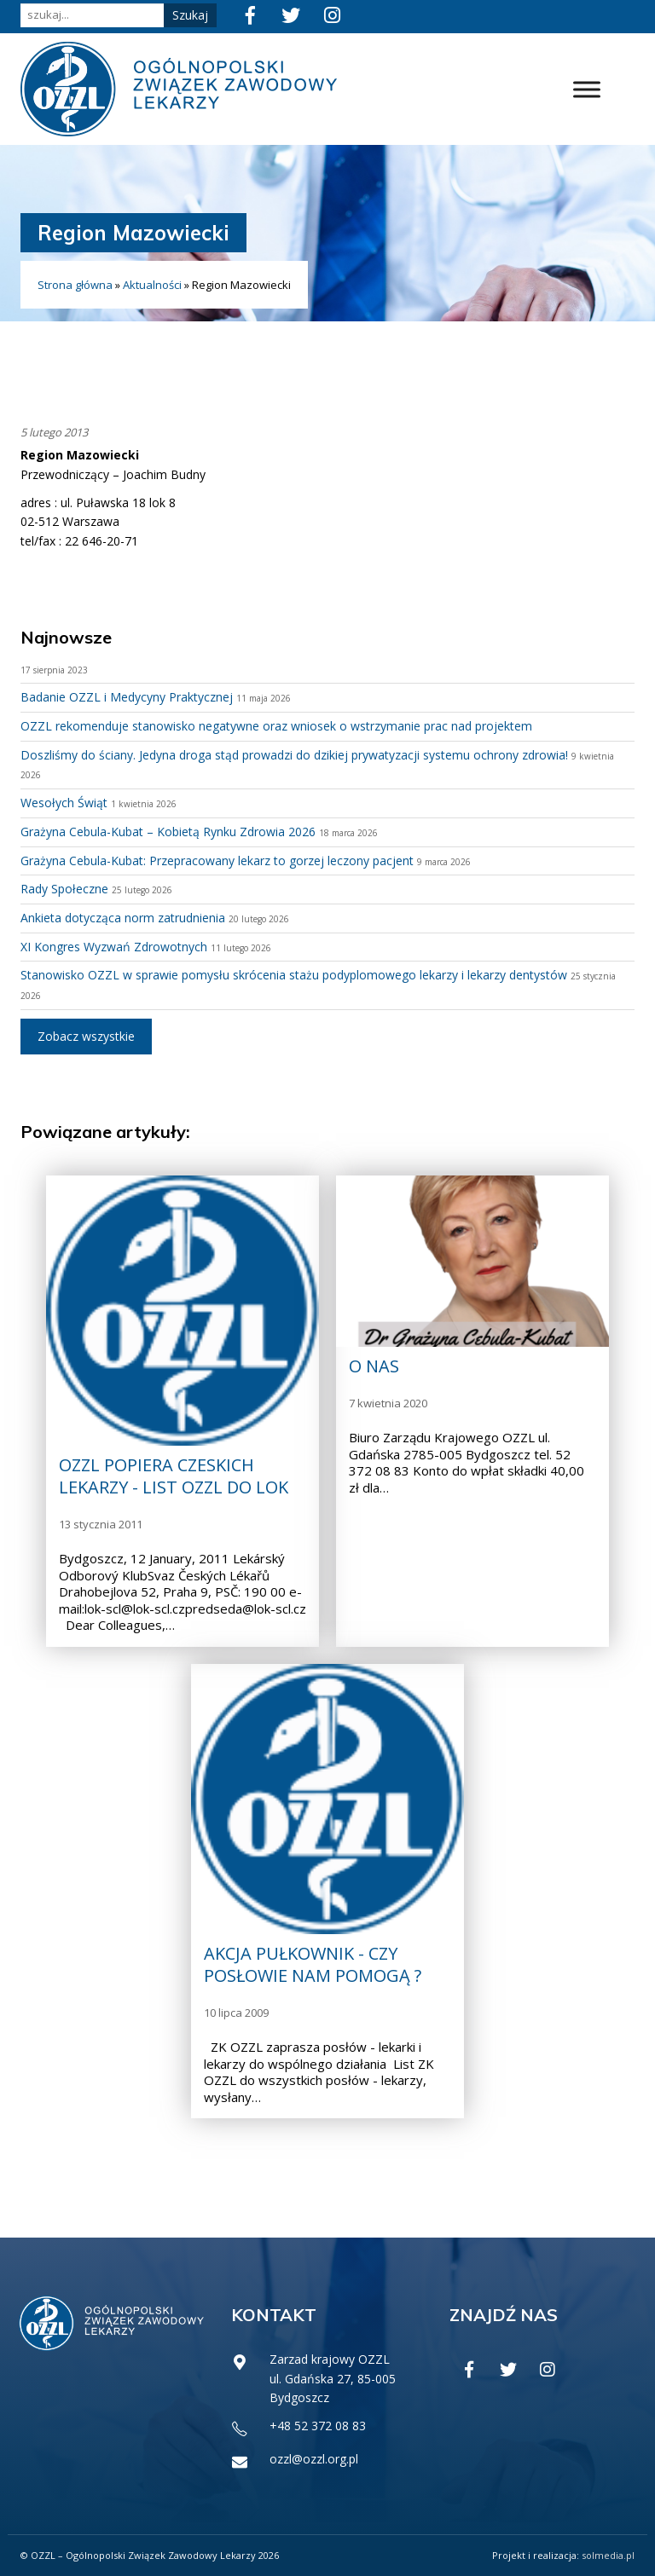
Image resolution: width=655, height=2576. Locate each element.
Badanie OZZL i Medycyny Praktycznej (126, 697)
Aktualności (152, 284)
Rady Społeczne (64, 889)
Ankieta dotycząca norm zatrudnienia (122, 918)
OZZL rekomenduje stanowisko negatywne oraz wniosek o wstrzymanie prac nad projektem (276, 726)
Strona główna (75, 284)
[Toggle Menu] (586, 89)
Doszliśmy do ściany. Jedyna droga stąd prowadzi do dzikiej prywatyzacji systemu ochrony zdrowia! (294, 755)
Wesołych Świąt (63, 802)
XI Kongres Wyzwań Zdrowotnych (113, 947)
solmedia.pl (608, 2555)
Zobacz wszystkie (86, 1036)
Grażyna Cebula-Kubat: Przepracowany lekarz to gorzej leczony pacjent (217, 860)
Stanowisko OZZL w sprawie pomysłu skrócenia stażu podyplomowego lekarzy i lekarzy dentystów (293, 975)
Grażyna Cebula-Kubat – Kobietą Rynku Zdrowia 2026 (168, 831)
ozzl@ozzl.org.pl (314, 2459)
